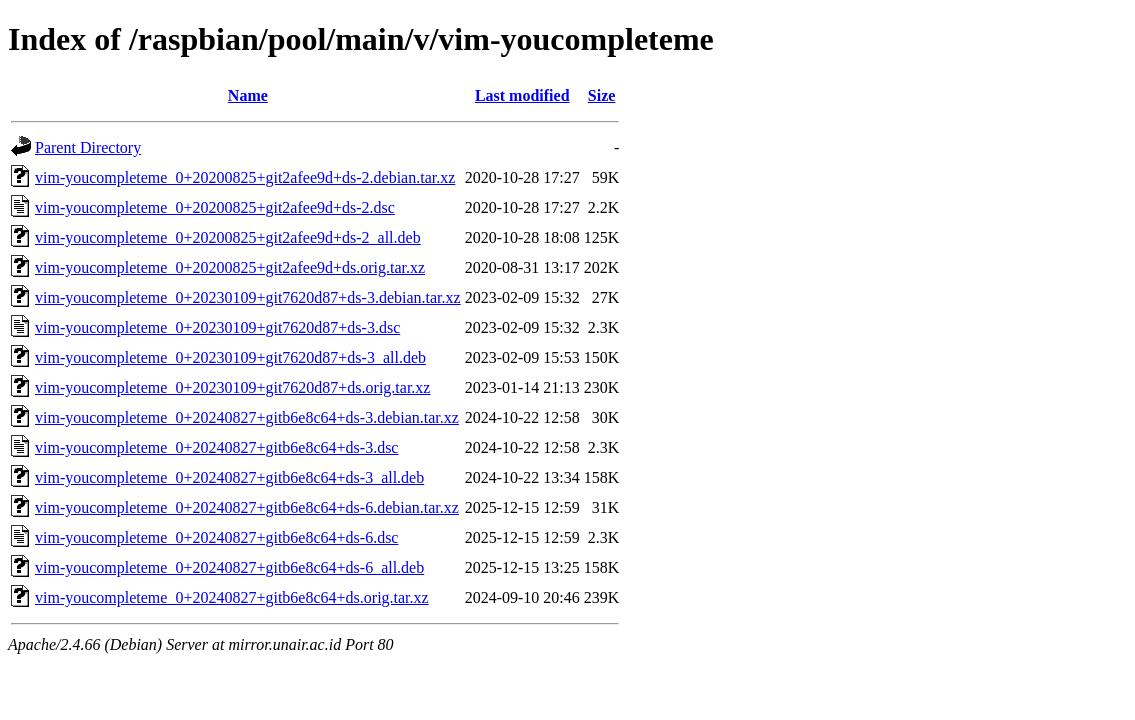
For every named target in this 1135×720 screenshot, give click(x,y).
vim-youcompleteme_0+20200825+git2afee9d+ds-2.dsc (215, 207)
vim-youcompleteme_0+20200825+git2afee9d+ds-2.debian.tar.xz (245, 177)
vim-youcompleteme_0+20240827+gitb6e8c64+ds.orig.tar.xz (232, 597)
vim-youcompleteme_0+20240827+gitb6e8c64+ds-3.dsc (216, 447)
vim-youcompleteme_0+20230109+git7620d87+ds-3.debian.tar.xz (248, 297)
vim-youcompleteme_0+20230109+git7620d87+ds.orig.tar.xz (232, 387)
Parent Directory (88, 147)
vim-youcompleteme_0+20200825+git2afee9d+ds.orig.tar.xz (230, 267)
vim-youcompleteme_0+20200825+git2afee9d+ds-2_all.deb (228, 237)
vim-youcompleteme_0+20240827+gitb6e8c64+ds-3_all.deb (229, 477)
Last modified (522, 95)
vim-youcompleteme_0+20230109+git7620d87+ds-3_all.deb (230, 357)
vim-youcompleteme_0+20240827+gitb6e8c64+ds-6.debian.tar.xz (247, 507)
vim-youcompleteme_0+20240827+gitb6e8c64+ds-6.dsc (216, 537)
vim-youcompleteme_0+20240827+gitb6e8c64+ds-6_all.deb (229, 567)
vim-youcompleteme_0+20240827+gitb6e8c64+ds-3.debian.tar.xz (247, 417)
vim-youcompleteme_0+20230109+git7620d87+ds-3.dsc (217, 327)
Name (248, 95)
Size (602, 95)
